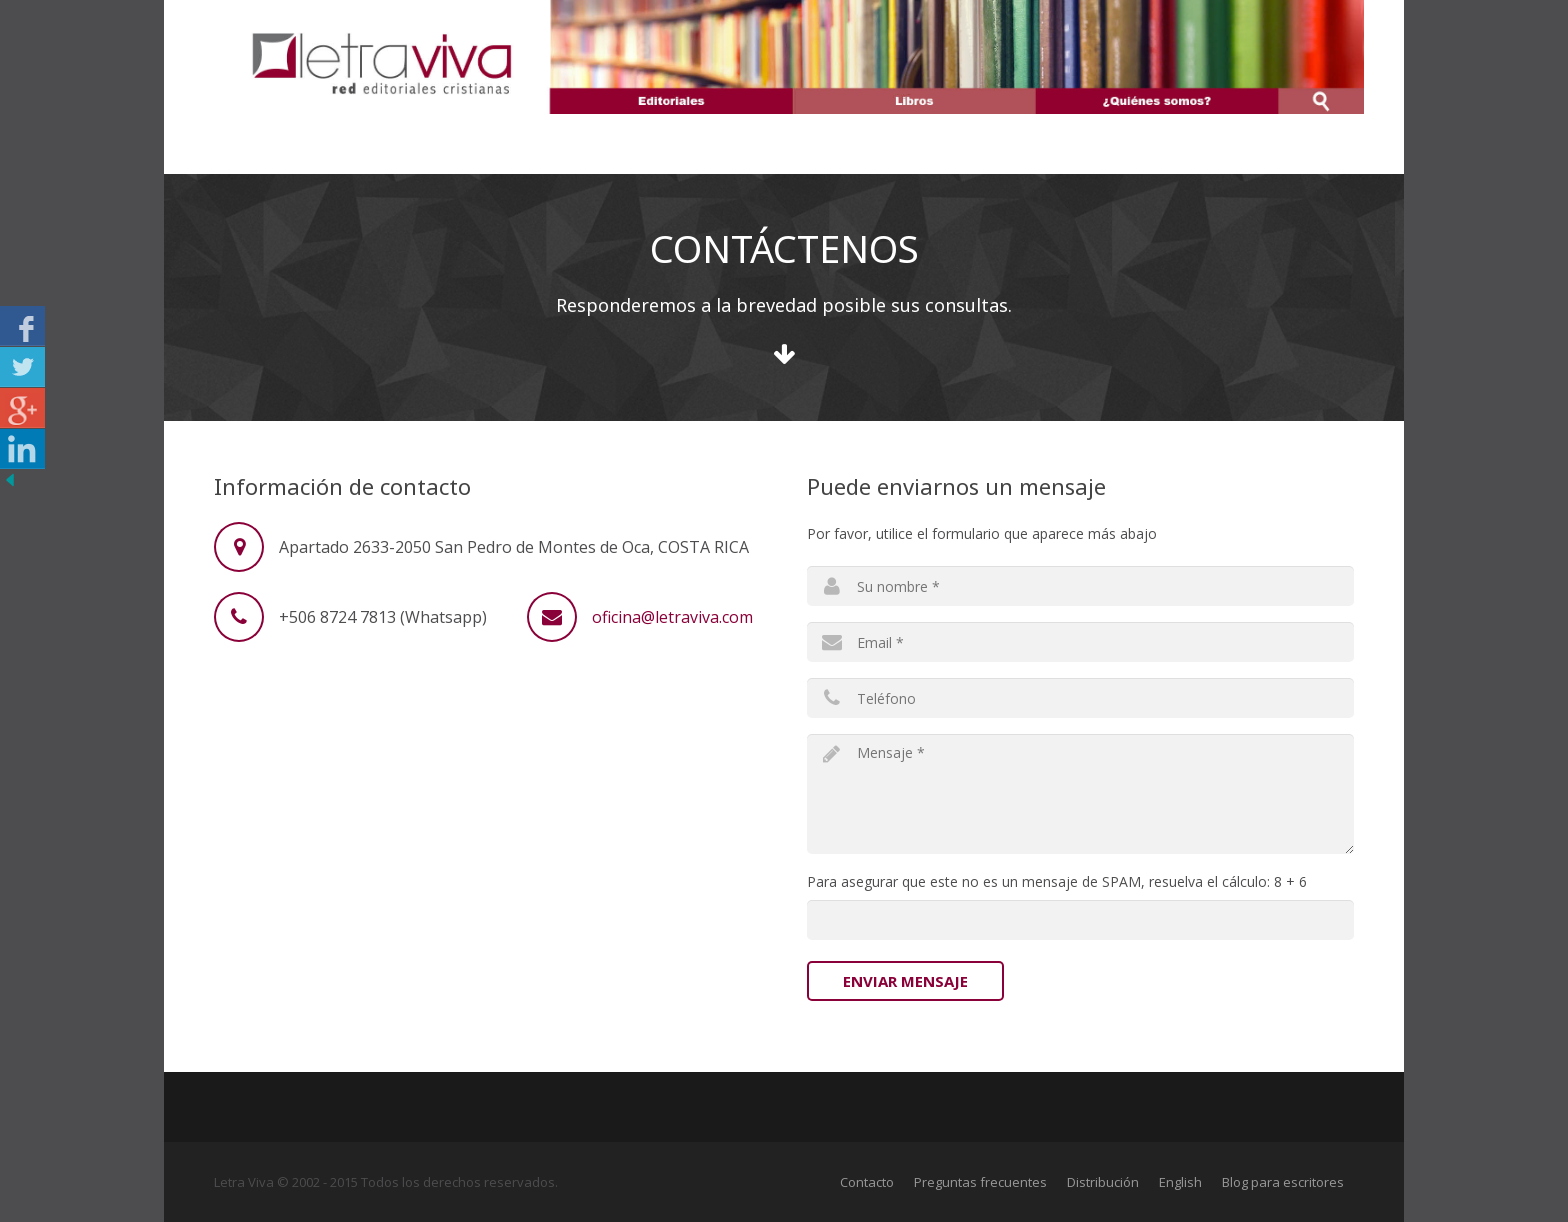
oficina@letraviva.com (672, 617)
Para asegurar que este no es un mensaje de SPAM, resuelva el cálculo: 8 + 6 (1057, 881)
